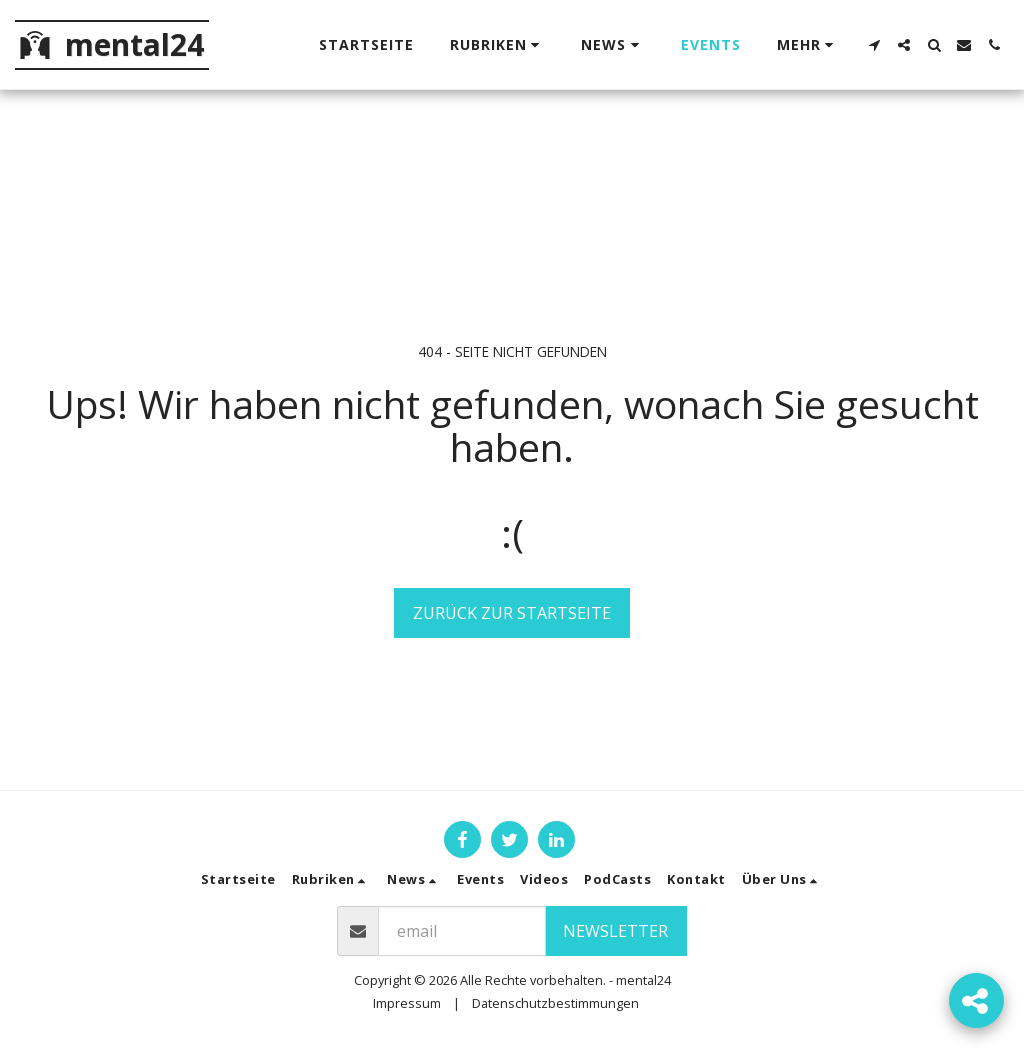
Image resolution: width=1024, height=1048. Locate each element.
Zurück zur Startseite (512, 613)
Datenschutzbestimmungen (555, 1003)
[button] (498, 45)
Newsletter (615, 931)
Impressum (407, 1003)
